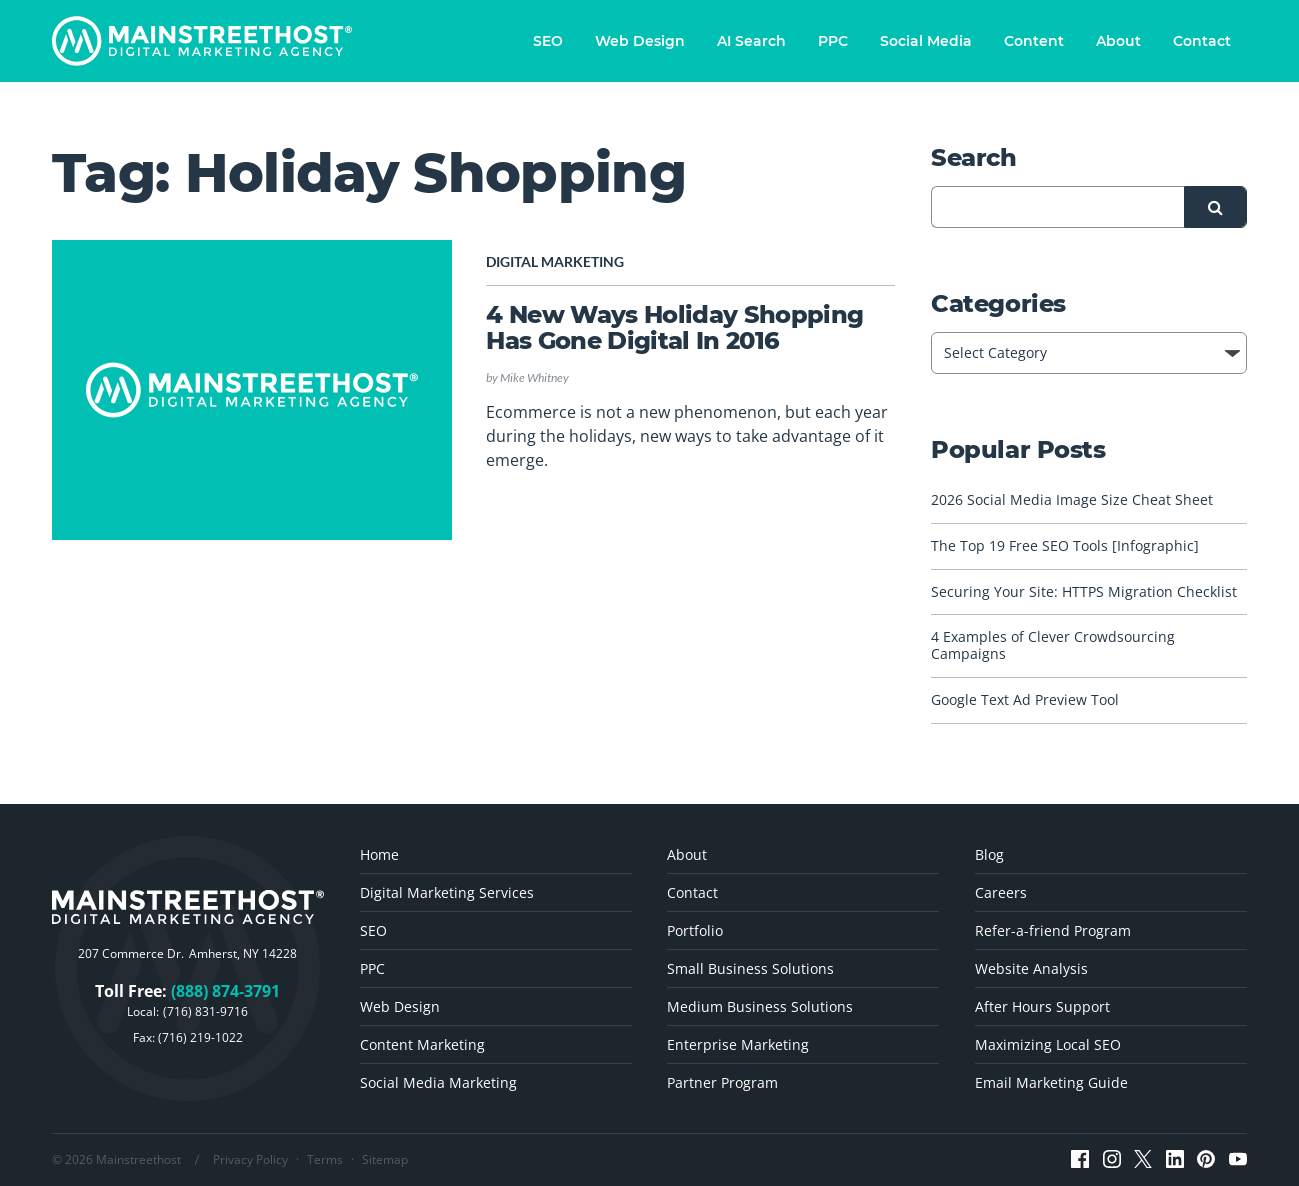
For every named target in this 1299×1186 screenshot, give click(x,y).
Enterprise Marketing (738, 1044)
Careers (1001, 892)
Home (379, 854)
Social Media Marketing (438, 1082)
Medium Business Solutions (760, 1006)
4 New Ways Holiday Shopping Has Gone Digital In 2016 (674, 327)
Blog (989, 854)
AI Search (751, 41)
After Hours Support (1042, 1006)
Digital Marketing (555, 261)
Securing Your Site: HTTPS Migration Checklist (1084, 592)
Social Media (926, 41)
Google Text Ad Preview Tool (1025, 700)
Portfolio (695, 930)
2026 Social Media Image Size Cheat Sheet (1072, 500)
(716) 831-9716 (205, 1011)
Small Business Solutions (750, 968)
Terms (325, 1159)
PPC (833, 41)
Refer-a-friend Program (1053, 930)
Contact (1202, 41)
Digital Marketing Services (447, 892)
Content (1034, 41)
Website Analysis (1031, 968)
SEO (548, 41)
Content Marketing (422, 1044)
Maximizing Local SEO (1048, 1044)
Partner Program (722, 1082)
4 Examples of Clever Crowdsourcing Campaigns (1053, 646)
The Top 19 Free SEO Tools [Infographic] (1065, 546)
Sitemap (385, 1159)
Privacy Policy (250, 1159)
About (1118, 41)
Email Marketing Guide (1051, 1082)
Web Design (640, 41)
